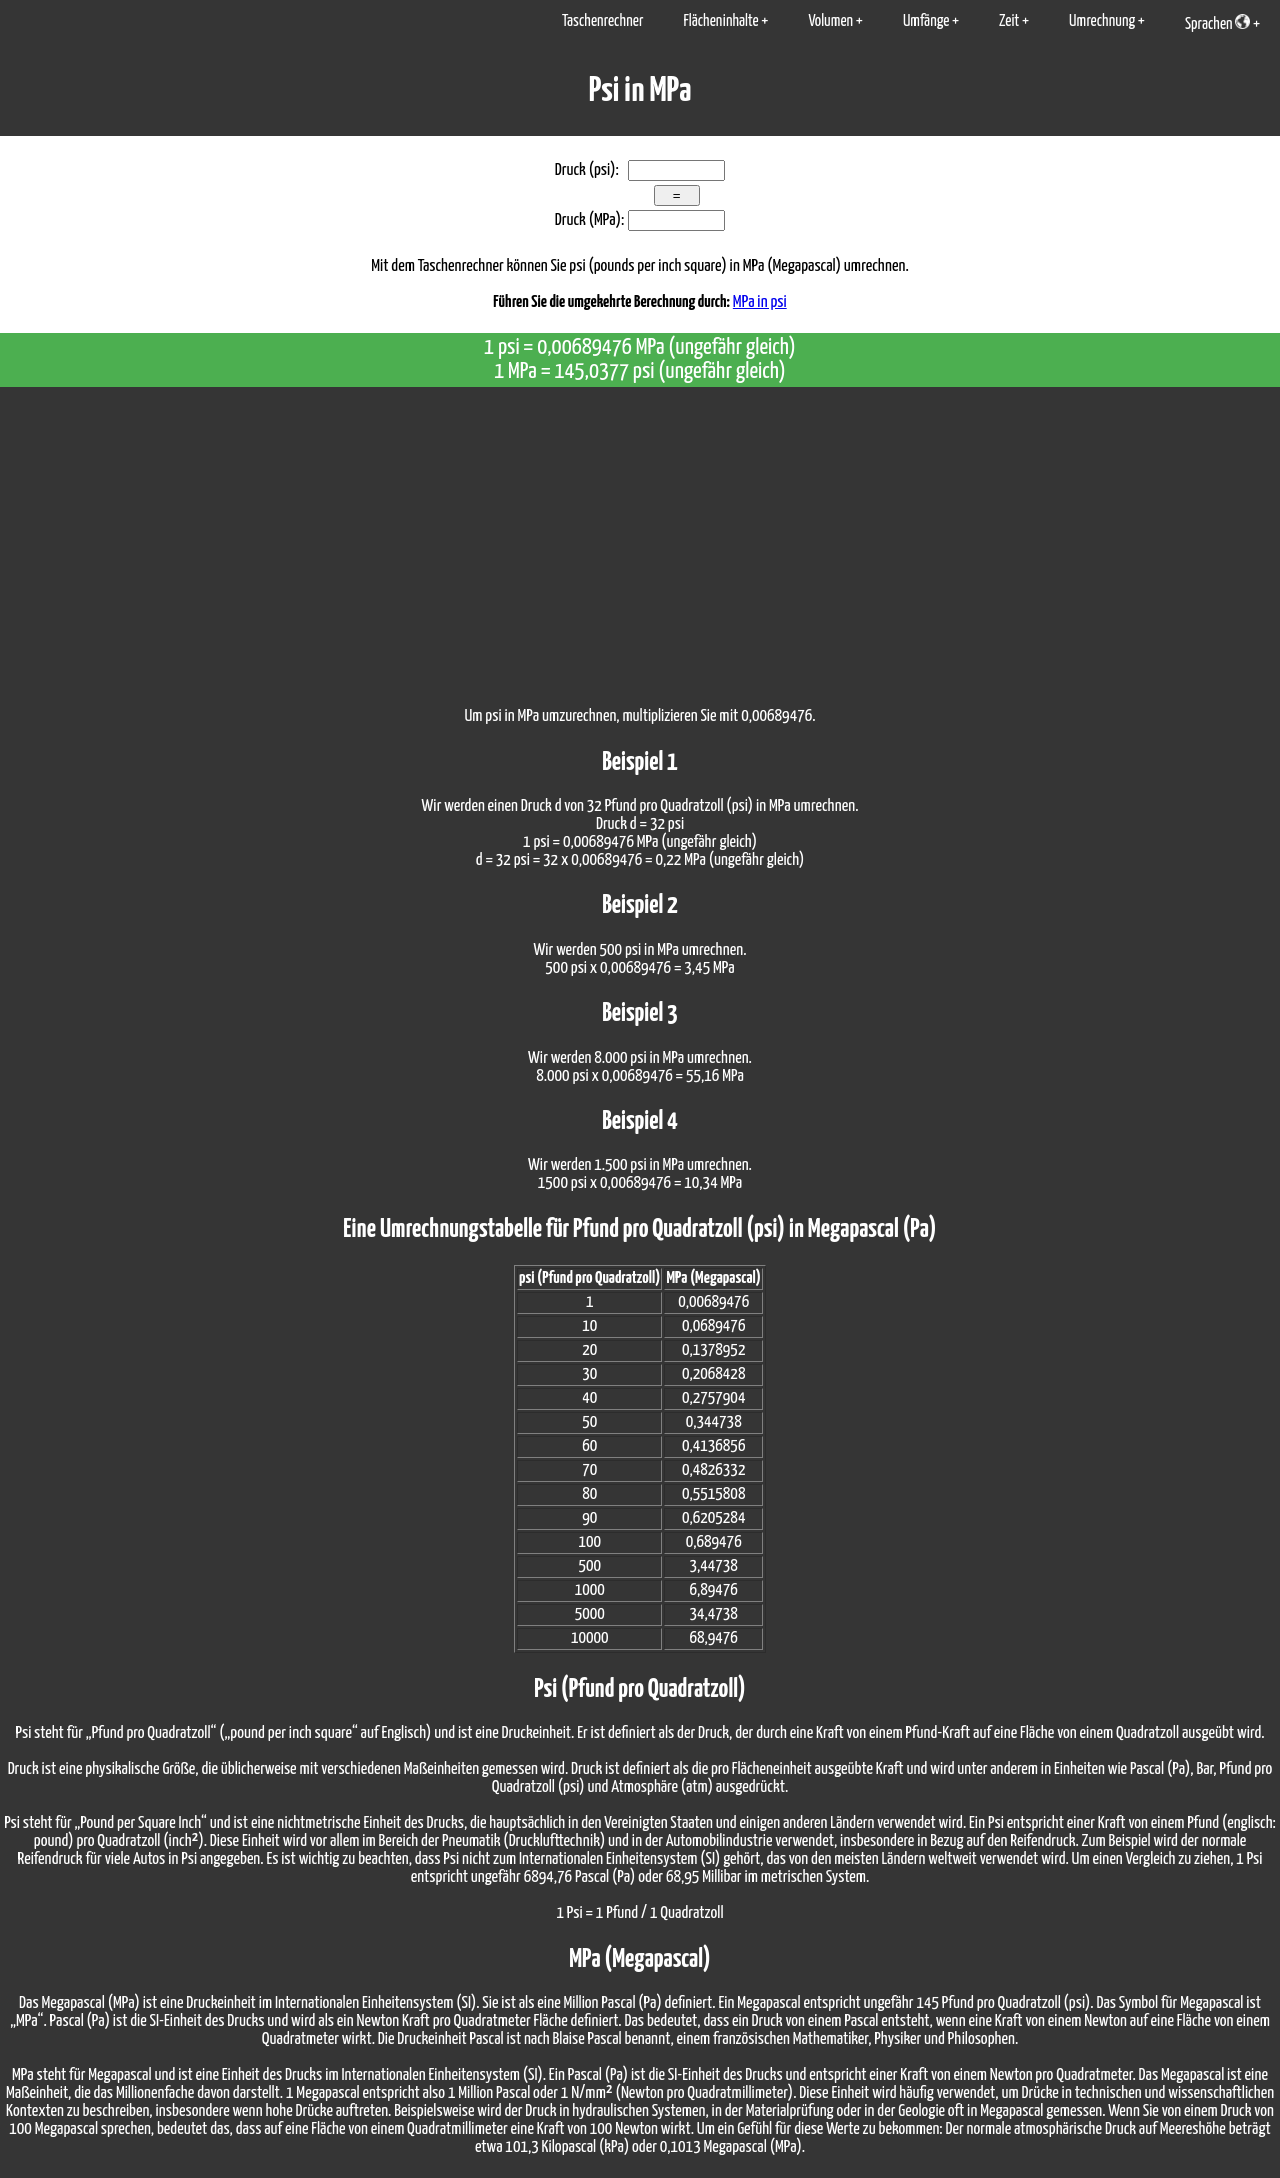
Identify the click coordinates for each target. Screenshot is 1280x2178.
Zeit (1009, 21)
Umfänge (926, 21)
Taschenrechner (602, 21)
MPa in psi (760, 302)
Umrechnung (1102, 21)
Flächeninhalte (720, 21)
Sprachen (1217, 23)
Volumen (830, 21)
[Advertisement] (640, 537)
